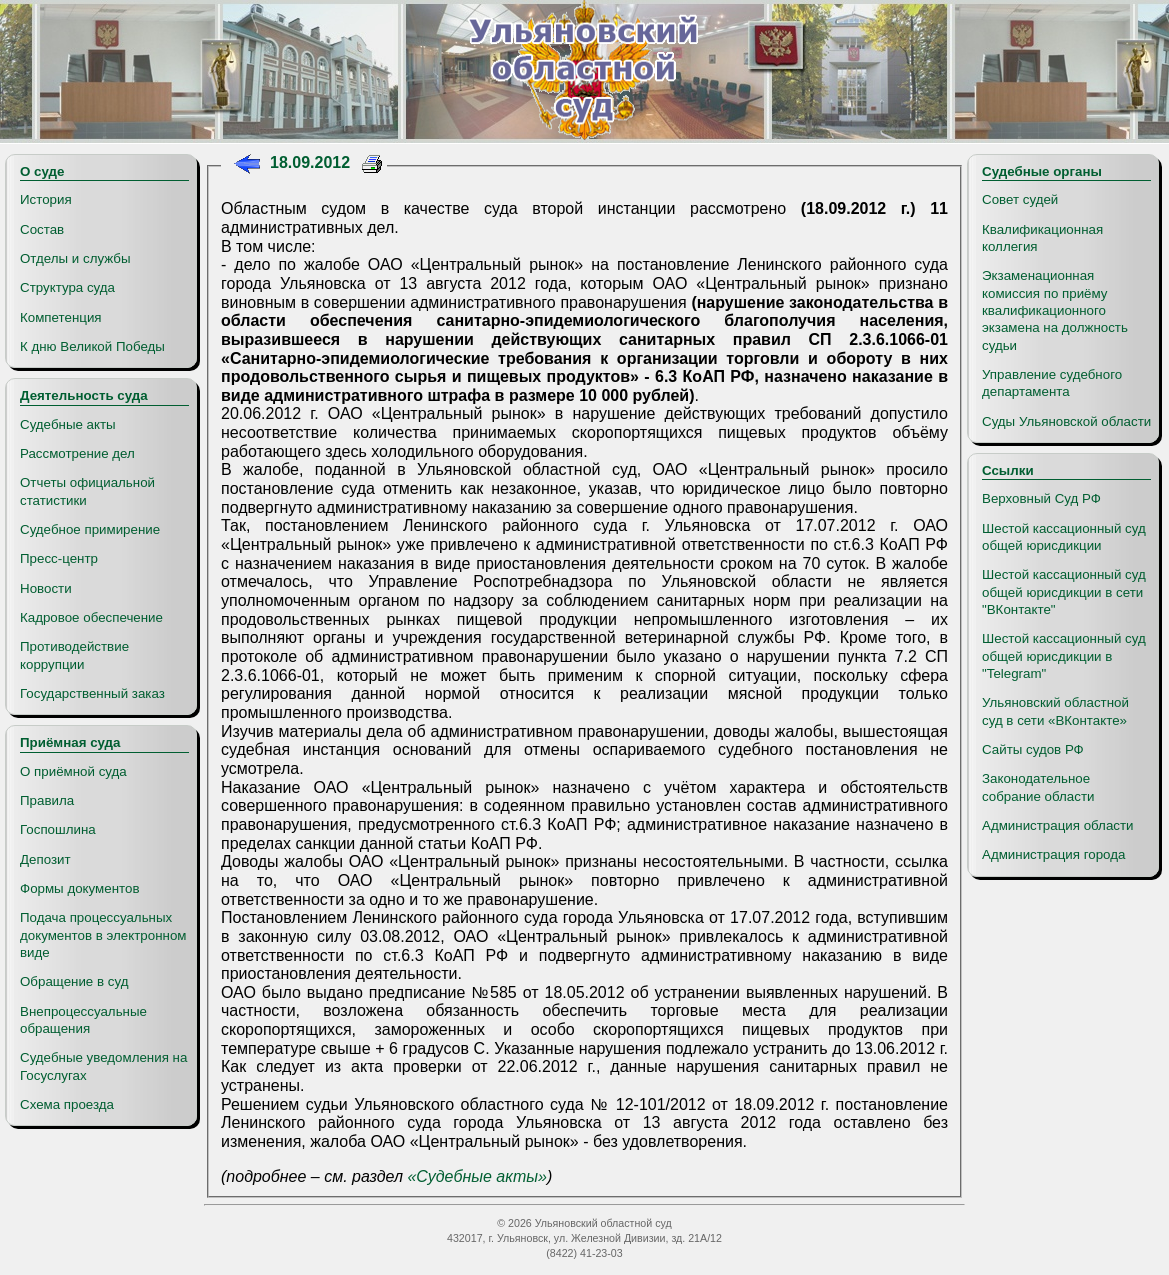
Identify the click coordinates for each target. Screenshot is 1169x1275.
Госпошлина (58, 829)
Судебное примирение (90, 529)
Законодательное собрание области (1038, 787)
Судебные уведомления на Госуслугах (103, 1066)
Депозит (45, 859)
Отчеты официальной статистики (87, 491)
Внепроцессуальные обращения (83, 1020)
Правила (47, 800)
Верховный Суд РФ (1041, 498)
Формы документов (79, 888)
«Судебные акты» (477, 1176)
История (46, 199)
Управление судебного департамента (1052, 383)
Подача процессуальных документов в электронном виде (103, 935)
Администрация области (1058, 825)
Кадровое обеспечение (91, 617)
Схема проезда (67, 1104)
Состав (42, 229)
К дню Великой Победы (92, 346)
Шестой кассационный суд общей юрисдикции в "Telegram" (1064, 656)
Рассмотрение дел (77, 453)
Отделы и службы (75, 258)
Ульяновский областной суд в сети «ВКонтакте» (1055, 711)
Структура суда (67, 287)
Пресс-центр (59, 558)
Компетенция (61, 317)
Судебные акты (68, 424)
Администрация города (1053, 854)
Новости (46, 588)
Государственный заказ (92, 693)
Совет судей (1020, 199)
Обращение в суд (74, 981)
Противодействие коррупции (74, 655)
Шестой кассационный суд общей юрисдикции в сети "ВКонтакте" (1064, 592)
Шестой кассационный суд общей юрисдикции (1064, 537)
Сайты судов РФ (1033, 749)
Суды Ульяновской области (1066, 421)
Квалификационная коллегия (1042, 238)
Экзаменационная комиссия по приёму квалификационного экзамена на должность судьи (1055, 310)
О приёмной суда (73, 771)
